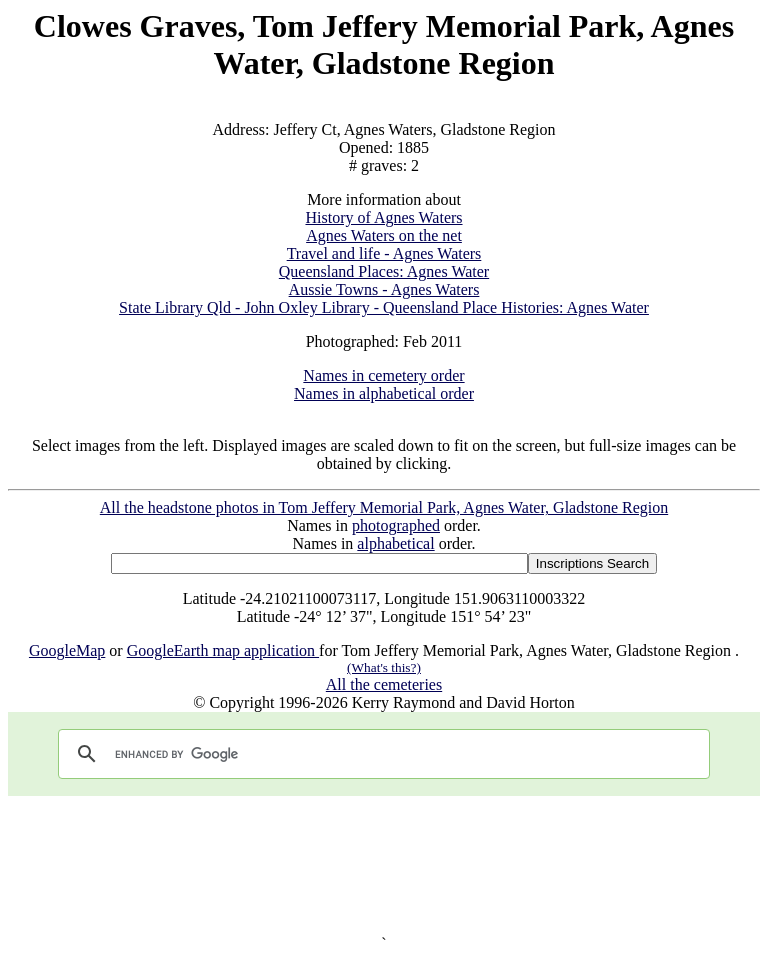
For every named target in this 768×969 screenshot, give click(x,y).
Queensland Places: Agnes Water (384, 271)
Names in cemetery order (383, 375)
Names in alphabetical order (384, 393)
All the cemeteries (384, 684)
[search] (381, 754)
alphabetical (395, 543)
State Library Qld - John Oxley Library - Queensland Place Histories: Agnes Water (384, 307)
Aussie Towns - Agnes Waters (384, 289)
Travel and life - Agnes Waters (384, 253)
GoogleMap (67, 650)
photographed (396, 525)
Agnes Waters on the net (384, 235)
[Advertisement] (384, 865)
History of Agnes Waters (383, 217)
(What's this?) (384, 667)
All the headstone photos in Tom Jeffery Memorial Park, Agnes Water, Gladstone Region (384, 507)
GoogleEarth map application (223, 650)
